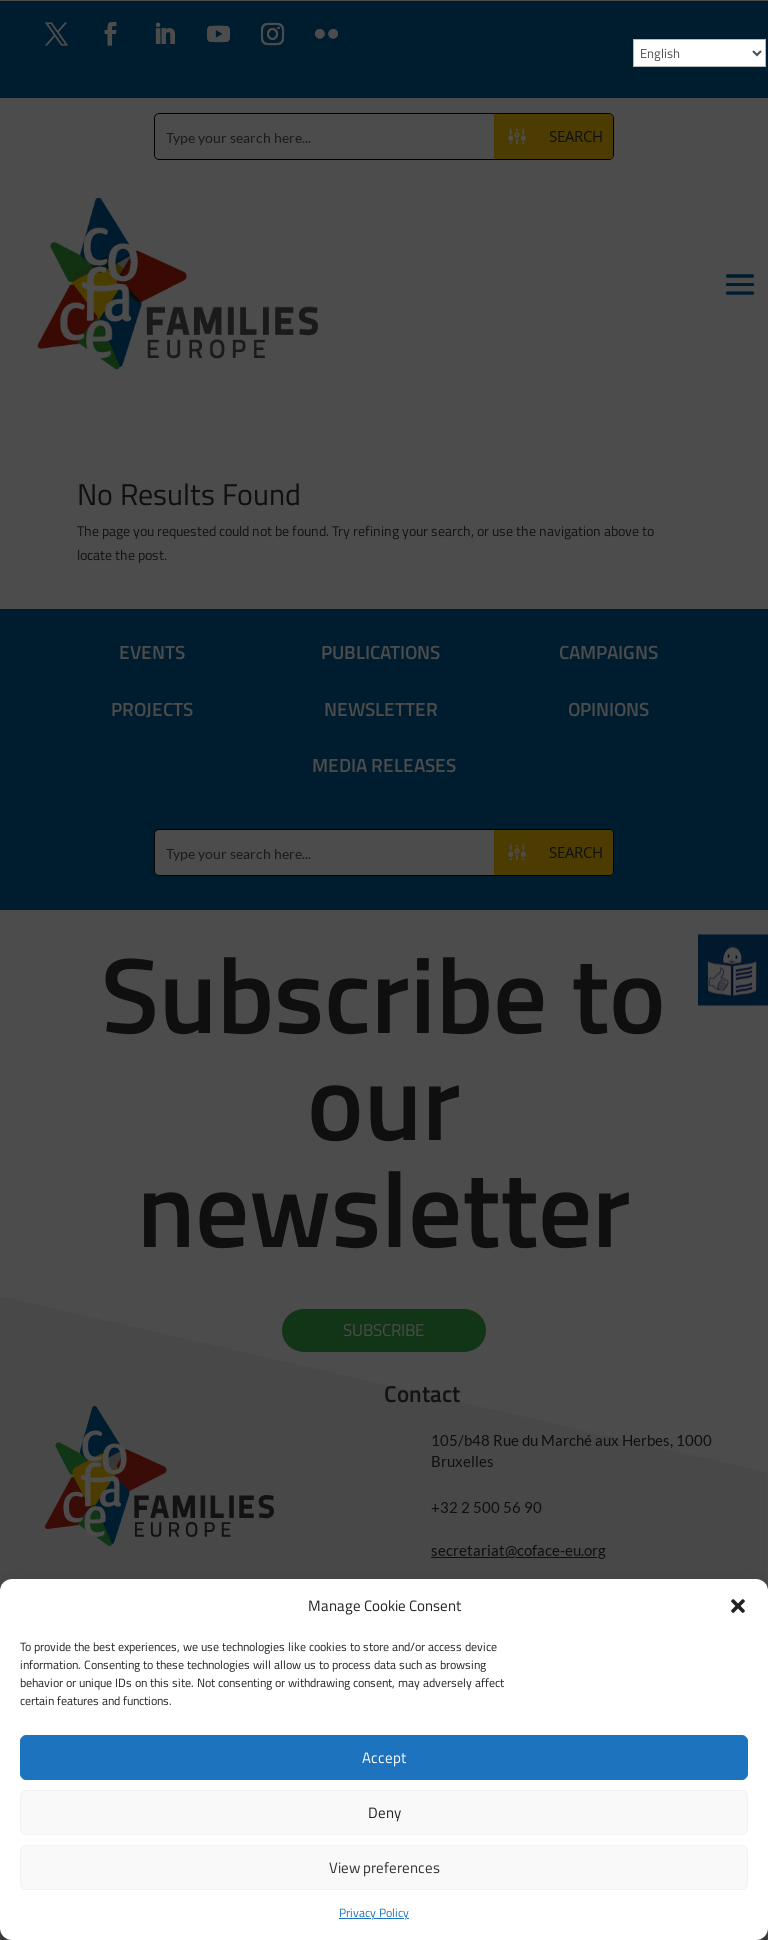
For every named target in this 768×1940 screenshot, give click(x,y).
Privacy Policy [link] (374, 1912)
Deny (384, 1812)
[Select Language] (699, 53)
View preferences (384, 1867)
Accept (384, 1757)
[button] (738, 1606)
